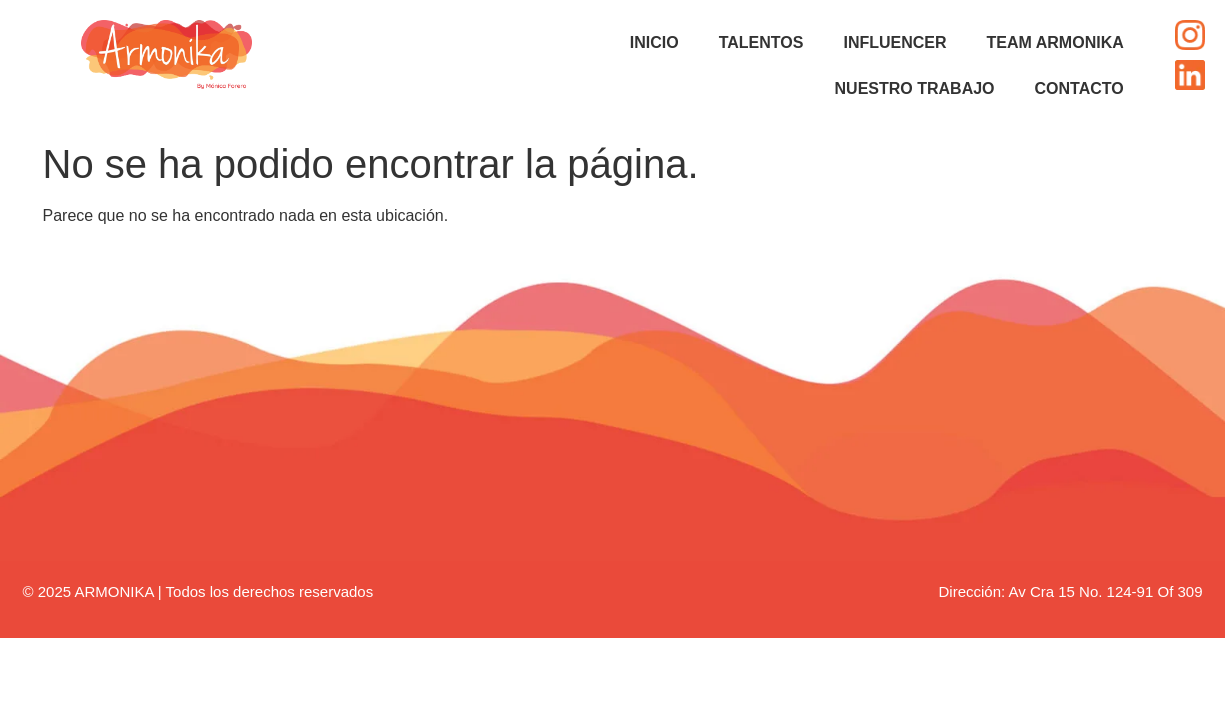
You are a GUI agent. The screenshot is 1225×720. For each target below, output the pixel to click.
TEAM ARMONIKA (1055, 42)
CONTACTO (1079, 88)
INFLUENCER (894, 42)
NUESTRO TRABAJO (915, 88)
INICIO (654, 42)
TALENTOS (761, 42)
